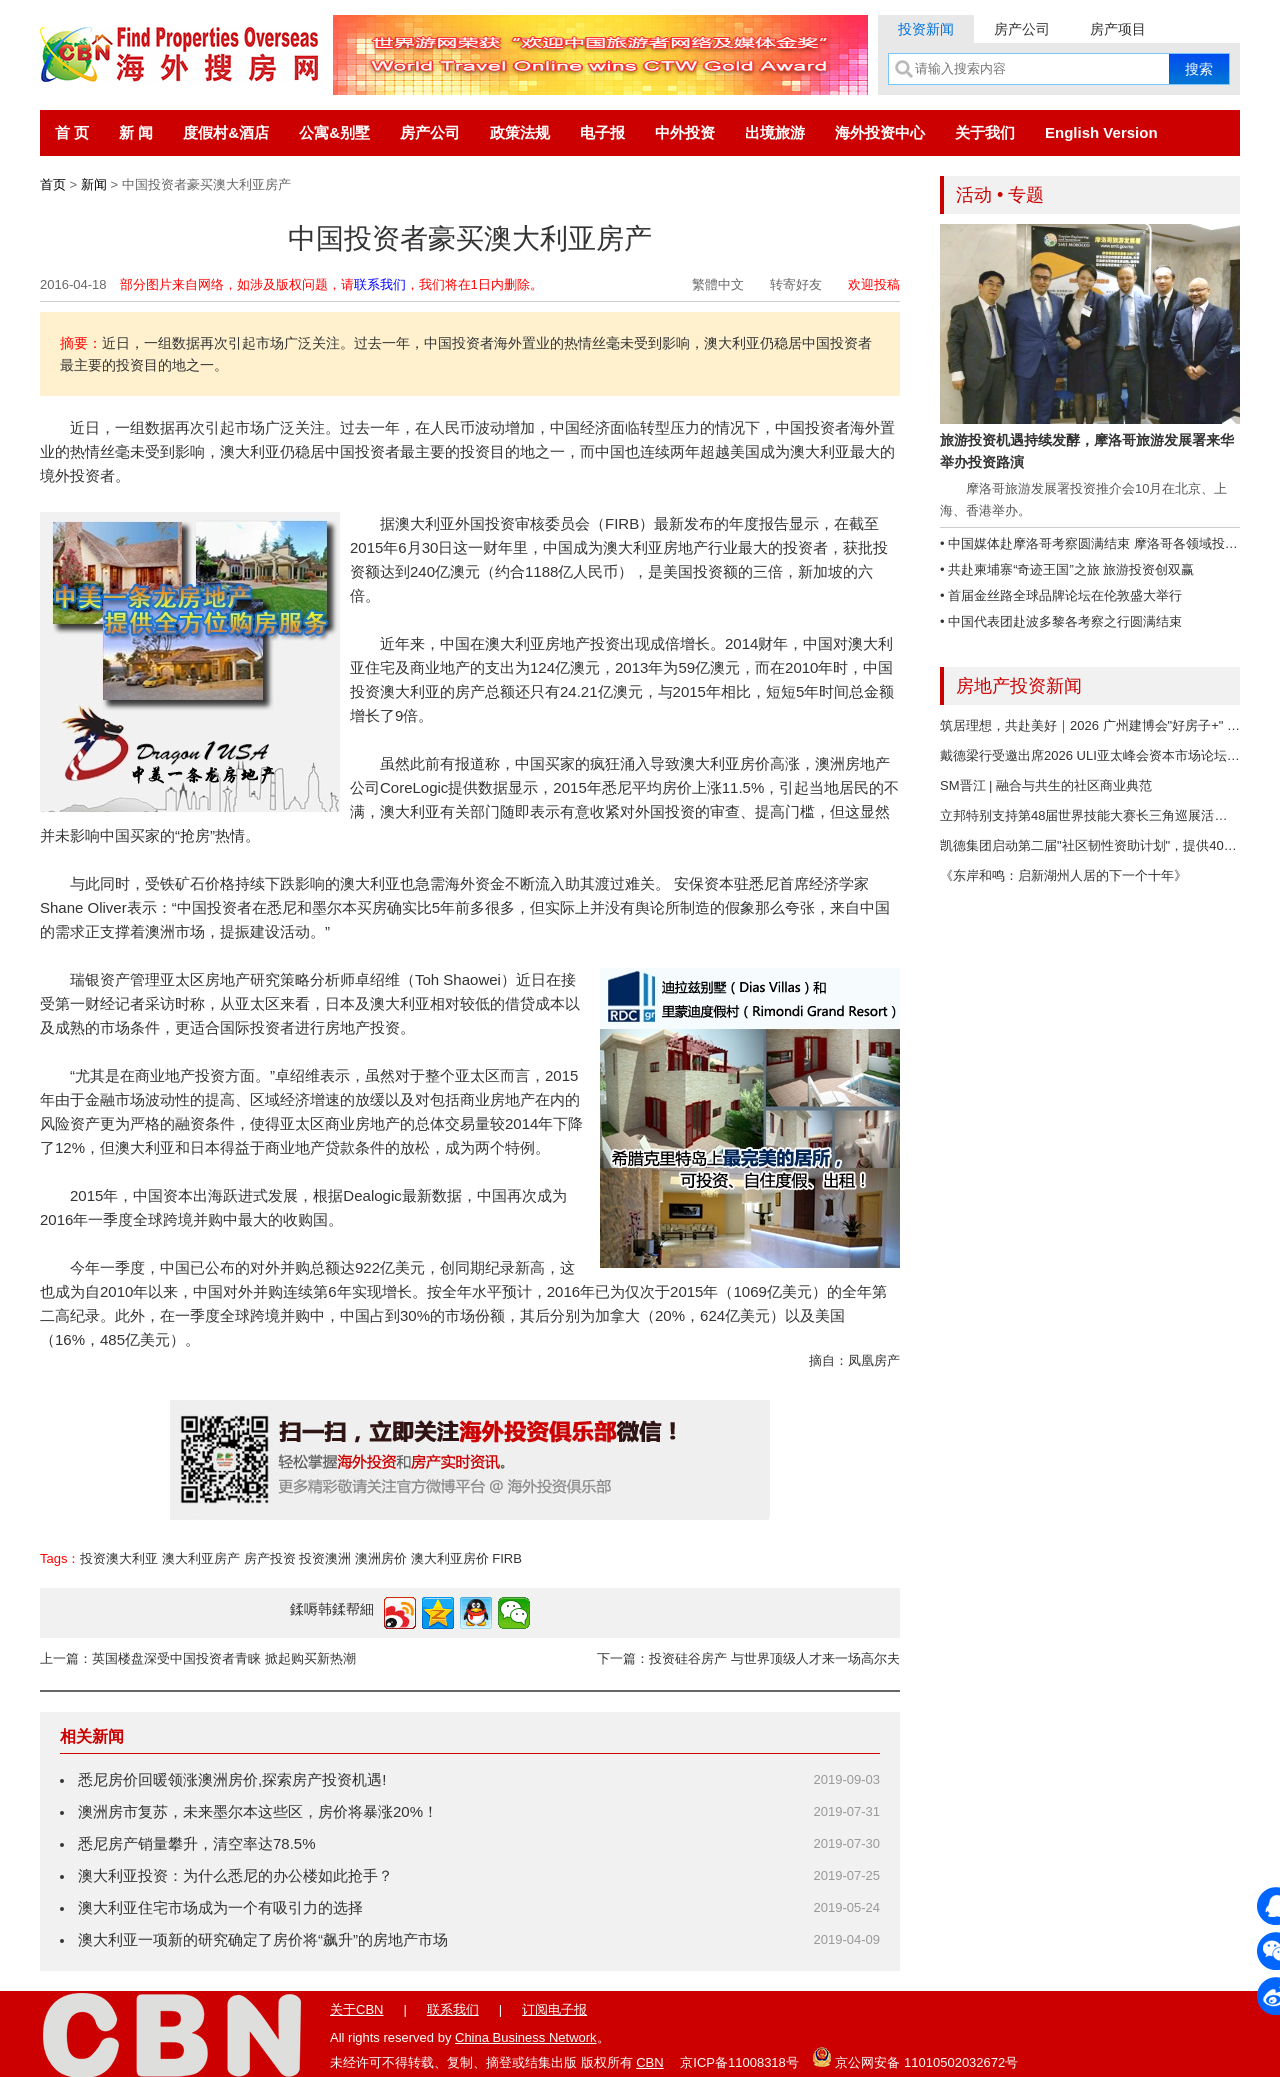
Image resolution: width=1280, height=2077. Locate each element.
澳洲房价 (381, 1558)
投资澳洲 (325, 1558)
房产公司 (1022, 29)
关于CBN (356, 2009)
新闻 (94, 184)
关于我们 (985, 132)
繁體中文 (718, 284)
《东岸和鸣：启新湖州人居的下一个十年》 (1063, 875)
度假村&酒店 (226, 132)
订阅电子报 (554, 2009)
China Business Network (526, 2037)
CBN (649, 2062)
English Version (1101, 132)
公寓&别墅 (334, 132)
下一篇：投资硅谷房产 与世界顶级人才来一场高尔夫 (748, 1658)
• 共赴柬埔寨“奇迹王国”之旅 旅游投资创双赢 (1067, 569)
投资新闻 (926, 29)
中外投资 (685, 132)
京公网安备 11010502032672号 (915, 2057)
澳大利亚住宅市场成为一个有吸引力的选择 (220, 1907)
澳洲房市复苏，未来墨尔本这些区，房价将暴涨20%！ (258, 1811)
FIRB (507, 1558)
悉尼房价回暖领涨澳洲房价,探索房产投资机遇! (232, 1779)
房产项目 (1118, 29)
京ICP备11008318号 (739, 2062)
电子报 (602, 132)
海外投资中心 (880, 132)
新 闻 (136, 132)
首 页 (72, 132)
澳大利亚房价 (450, 1558)
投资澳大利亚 (119, 1558)
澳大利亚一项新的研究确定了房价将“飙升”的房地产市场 (263, 1939)
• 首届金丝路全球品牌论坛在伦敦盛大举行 (1061, 595)
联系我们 (380, 284)
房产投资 (270, 1558)
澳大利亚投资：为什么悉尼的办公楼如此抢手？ (235, 1875)
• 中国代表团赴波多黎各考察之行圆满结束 (1061, 621)
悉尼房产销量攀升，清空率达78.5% (197, 1843)
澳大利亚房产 (201, 1558)
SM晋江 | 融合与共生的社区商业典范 (1046, 785)
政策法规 (520, 132)
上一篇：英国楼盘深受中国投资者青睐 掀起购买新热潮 (198, 1658)
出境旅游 (775, 132)
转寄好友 (796, 284)
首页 (53, 184)
